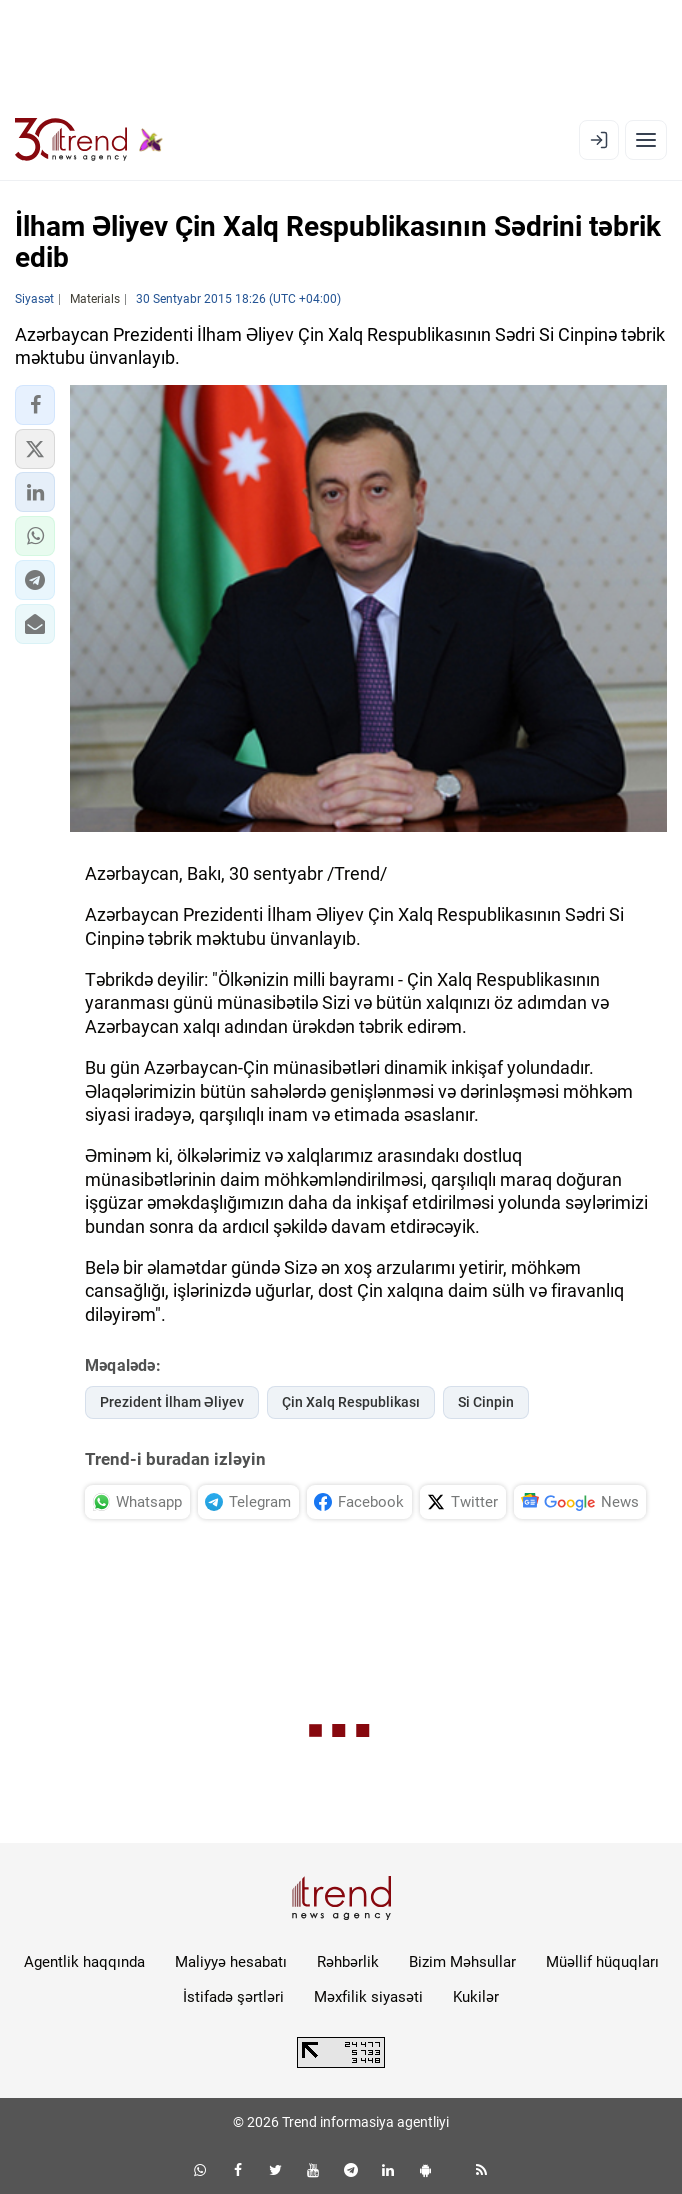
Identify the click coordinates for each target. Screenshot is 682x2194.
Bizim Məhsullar (462, 1962)
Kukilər (476, 1997)
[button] (35, 405)
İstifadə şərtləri (233, 1997)
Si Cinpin (486, 1402)
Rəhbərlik (348, 1962)
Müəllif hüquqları (602, 1962)
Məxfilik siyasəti (368, 1997)
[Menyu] (646, 140)
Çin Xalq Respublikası (351, 1402)
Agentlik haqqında (84, 1962)
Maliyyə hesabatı (231, 1962)
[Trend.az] (89, 140)
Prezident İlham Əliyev (172, 1402)
